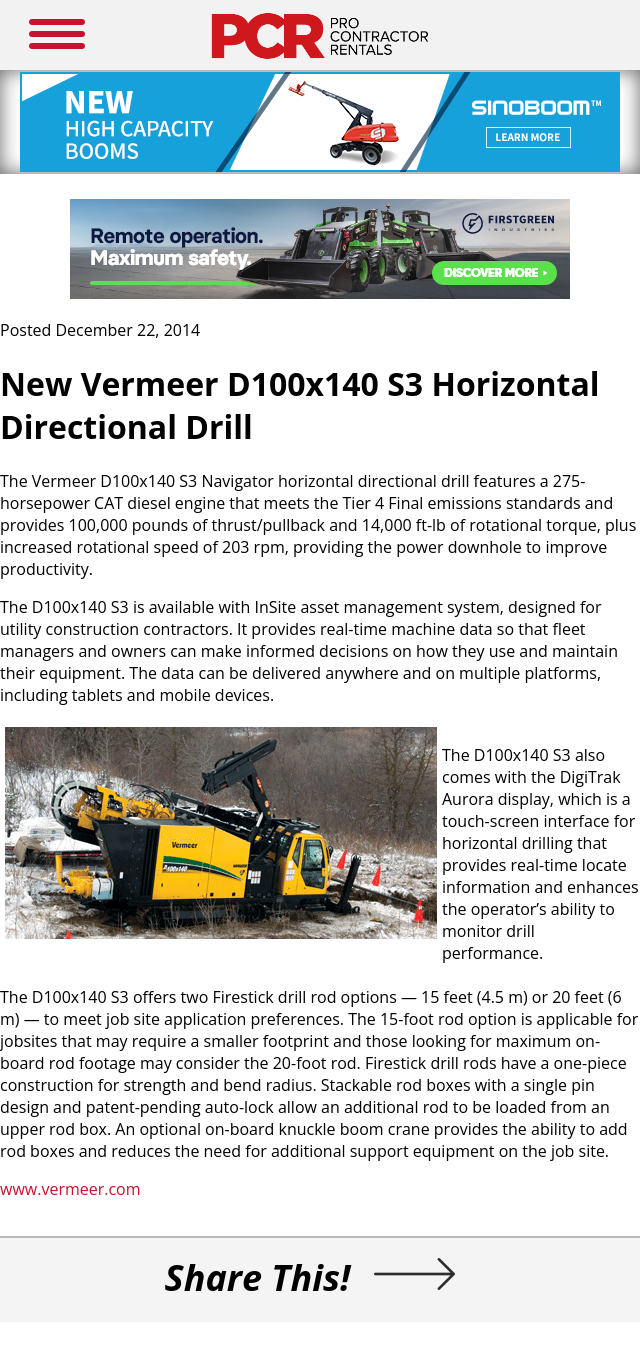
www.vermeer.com (70, 1189)
